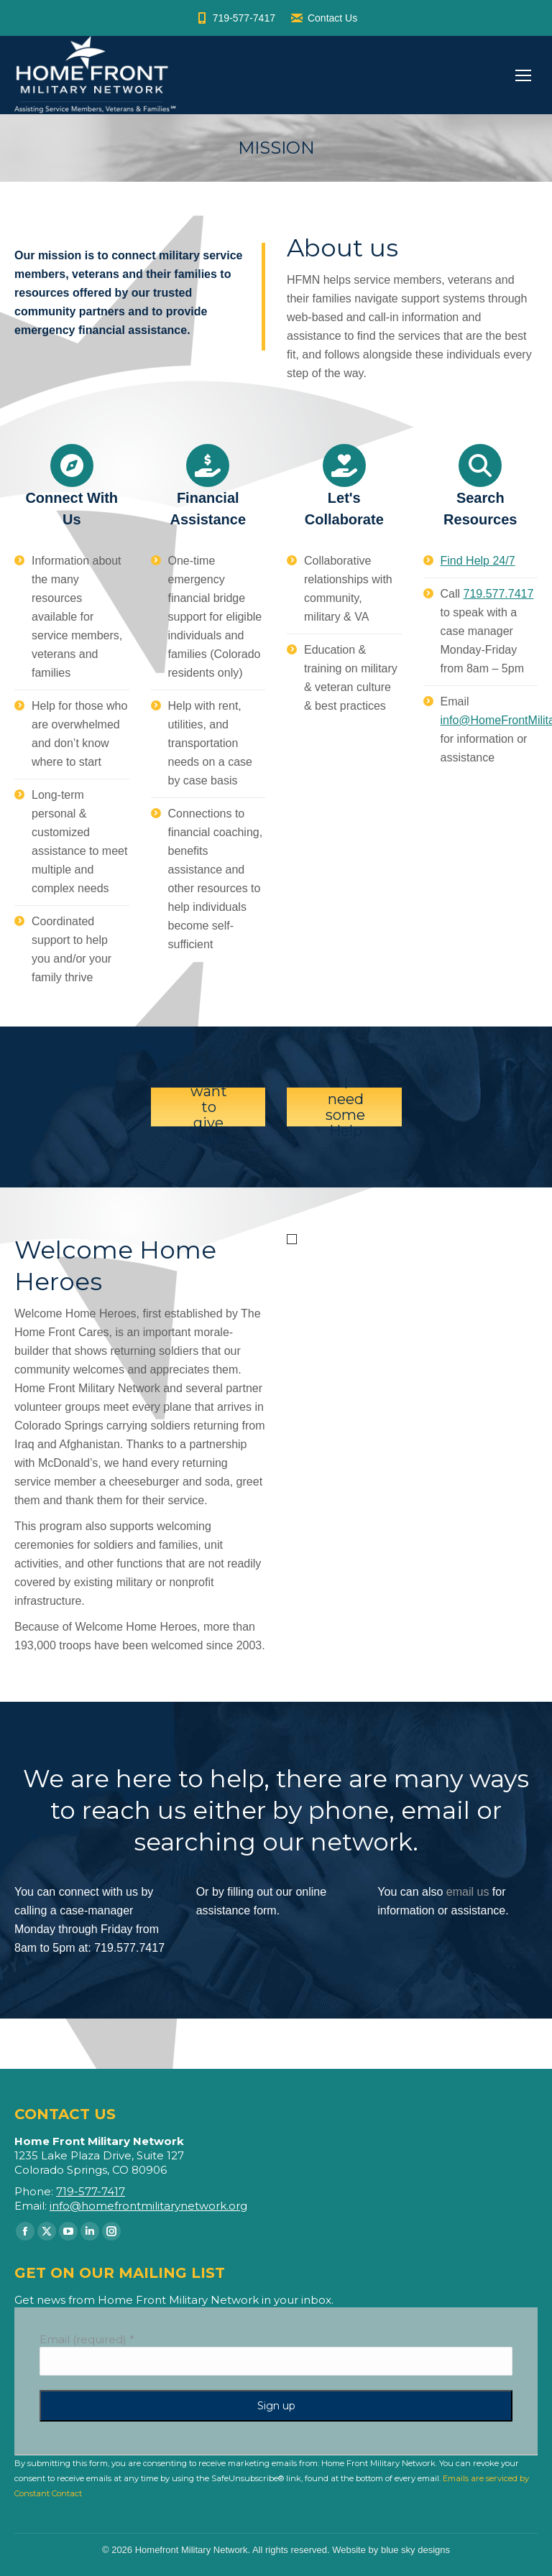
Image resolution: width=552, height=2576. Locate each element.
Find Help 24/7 (478, 561)
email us (467, 1892)
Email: (32, 2206)
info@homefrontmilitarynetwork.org (148, 2206)
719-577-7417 (235, 18)
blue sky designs (415, 2549)
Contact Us (323, 18)
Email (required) (87, 2339)
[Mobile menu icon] (523, 75)
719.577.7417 (499, 594)
